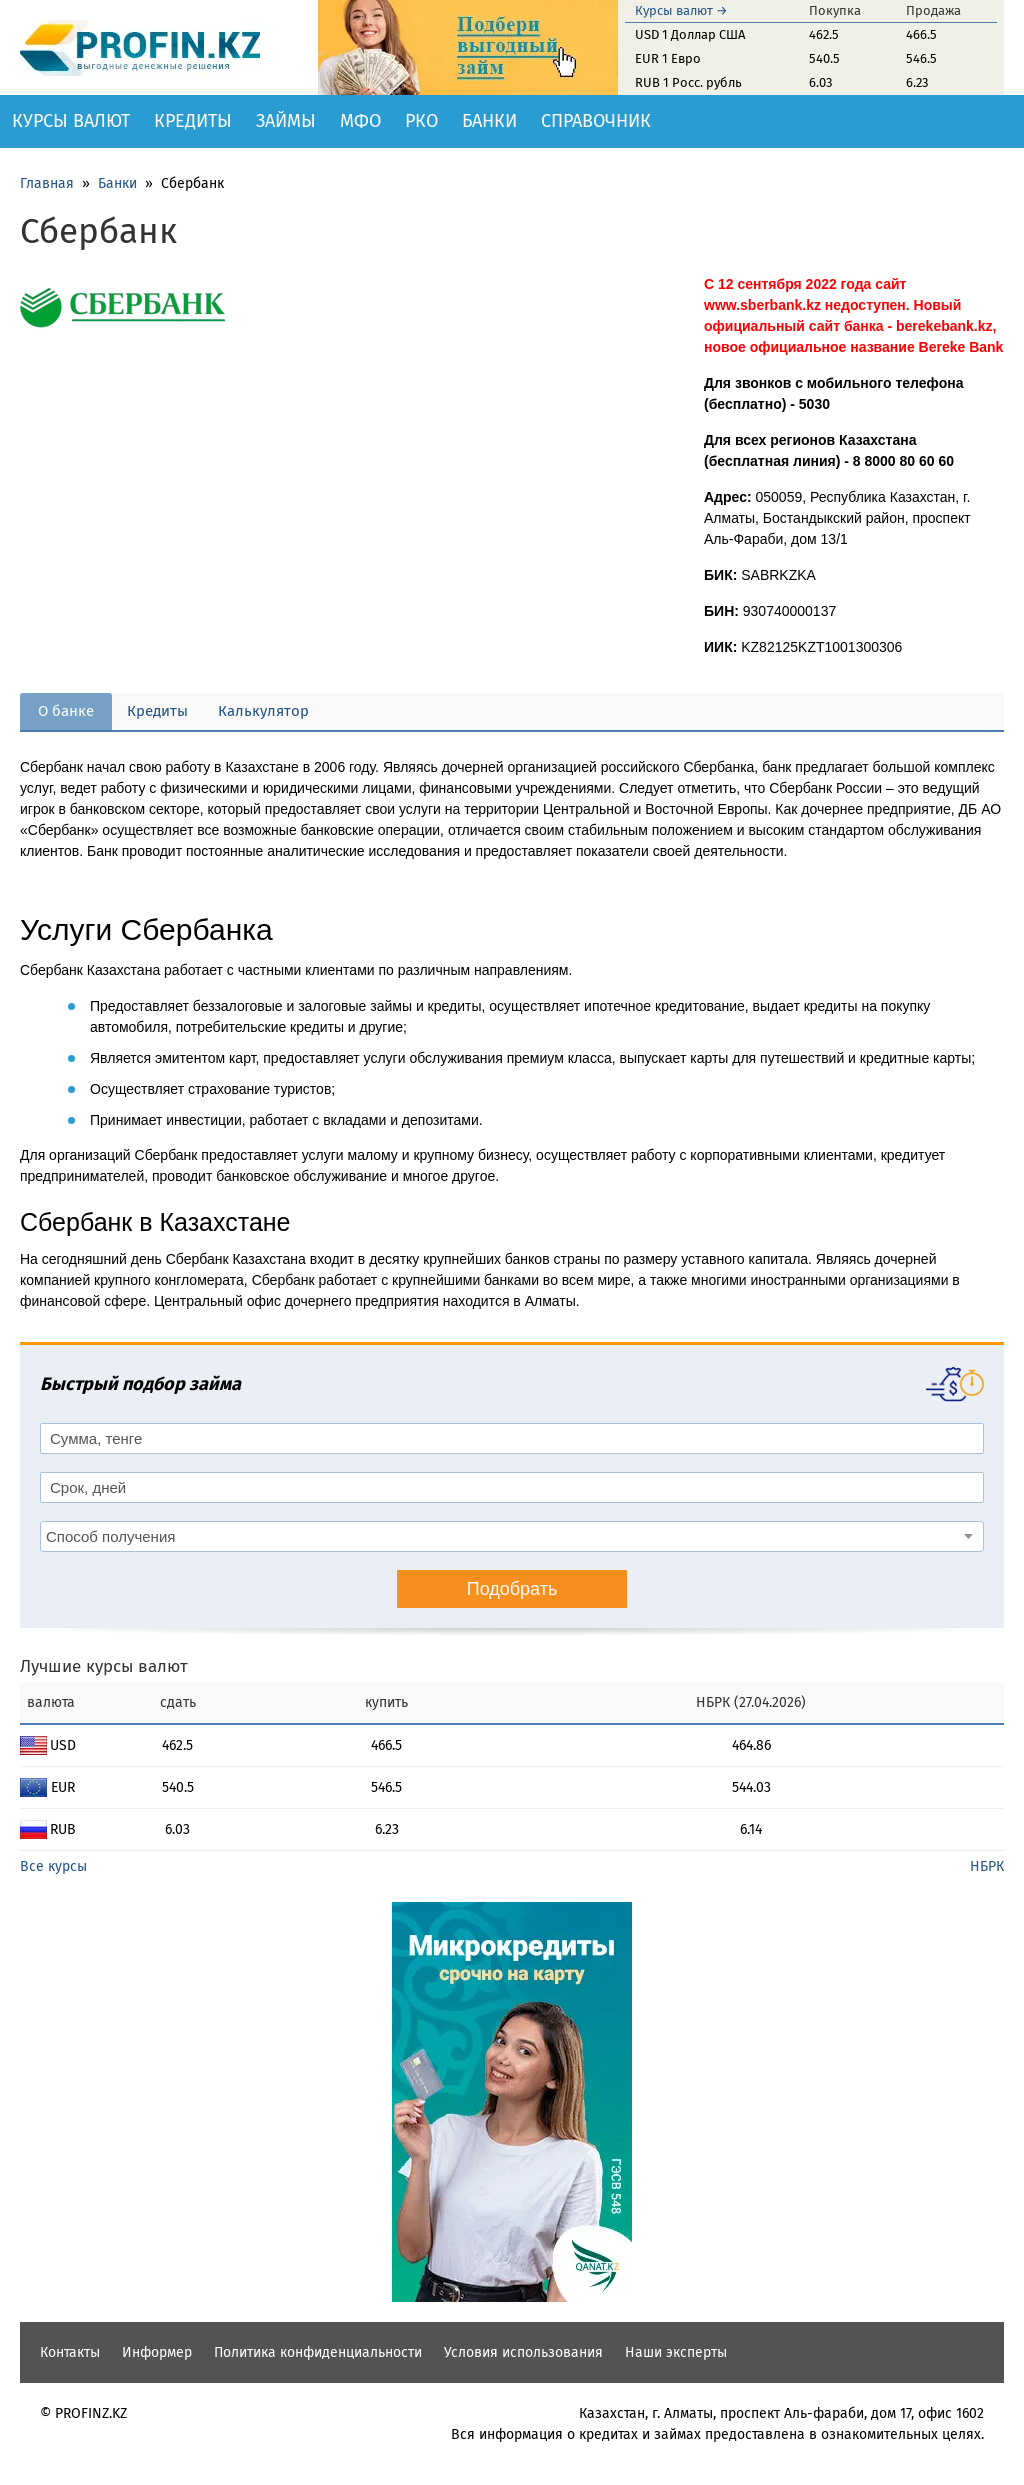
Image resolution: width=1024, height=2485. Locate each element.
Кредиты (193, 121)
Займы (286, 121)
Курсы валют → (681, 10)
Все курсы (53, 1866)
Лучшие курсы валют (104, 1666)
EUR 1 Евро (668, 58)
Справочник (596, 121)
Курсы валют (71, 121)
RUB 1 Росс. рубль (688, 82)
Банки (489, 121)
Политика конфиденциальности (318, 2352)
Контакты (70, 2352)
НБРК (987, 1866)
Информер (157, 2352)
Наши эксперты (676, 2352)
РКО (421, 121)
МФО (360, 121)
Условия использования (523, 2352)
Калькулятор (263, 711)
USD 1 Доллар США (690, 34)
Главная (47, 183)
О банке (66, 711)
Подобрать (512, 1589)
